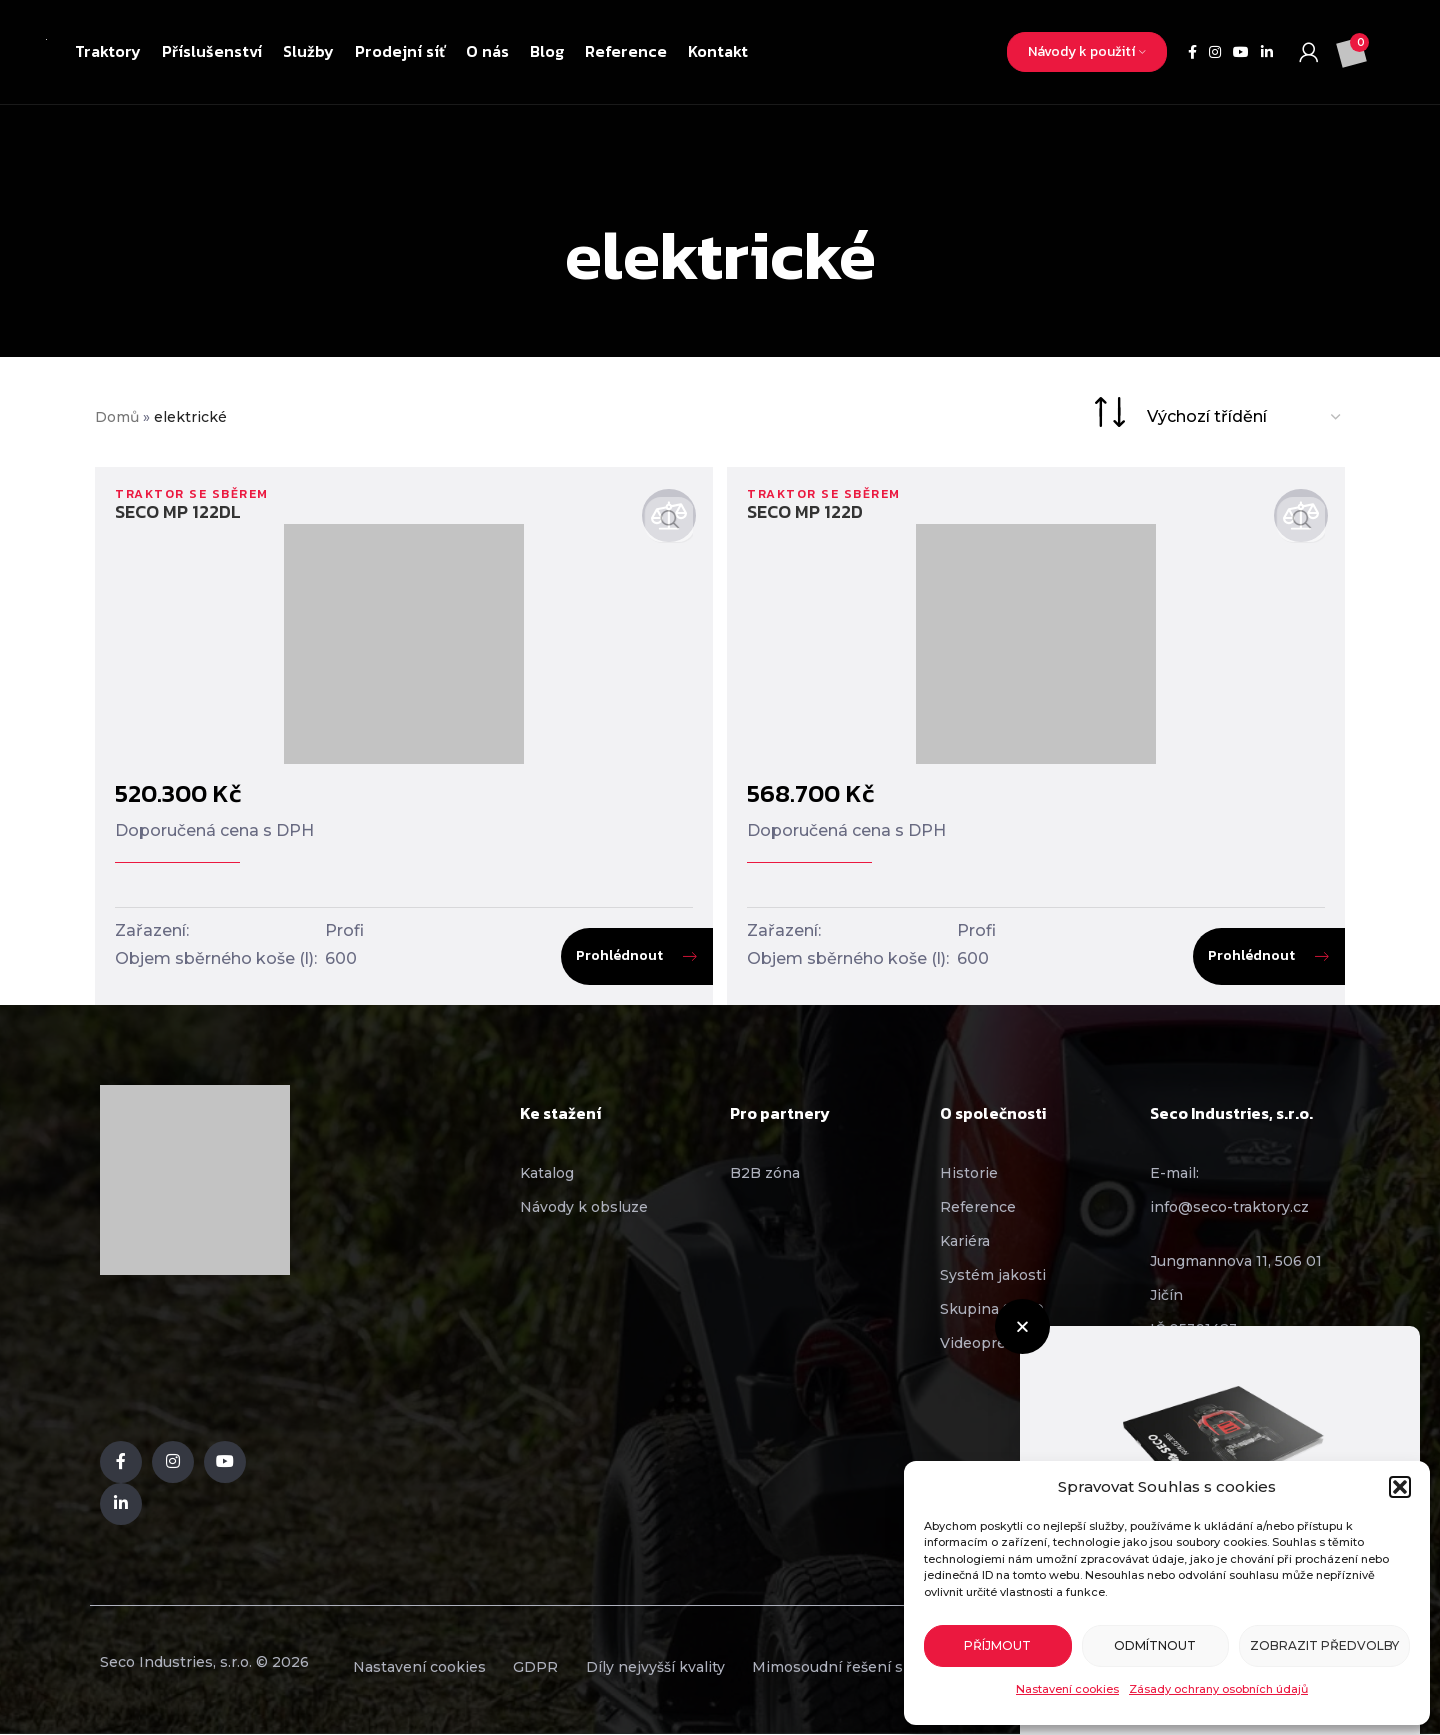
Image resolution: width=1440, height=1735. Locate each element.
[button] (1400, 1487)
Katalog (547, 1173)
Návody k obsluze (584, 1207)
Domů (117, 417)
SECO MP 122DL (178, 511)
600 (341, 958)
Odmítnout (1155, 1645)
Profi (344, 930)
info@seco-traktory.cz (1229, 1207)
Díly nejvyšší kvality (686, 1668)
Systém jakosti (993, 1275)
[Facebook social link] (1192, 52)
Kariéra (965, 1241)
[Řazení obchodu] (1245, 416)
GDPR (554, 1668)
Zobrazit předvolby (1324, 1645)
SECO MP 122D (808, 511)
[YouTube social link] (1241, 52)
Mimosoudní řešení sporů (888, 1668)
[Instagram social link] (1215, 52)
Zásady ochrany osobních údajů (1218, 1689)
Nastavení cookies (1067, 1689)
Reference (978, 1207)
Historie (969, 1173)
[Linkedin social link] (1267, 52)
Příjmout (997, 1645)
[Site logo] (46, 52)
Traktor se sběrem (196, 493)
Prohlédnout (616, 955)
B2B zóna (765, 1173)
